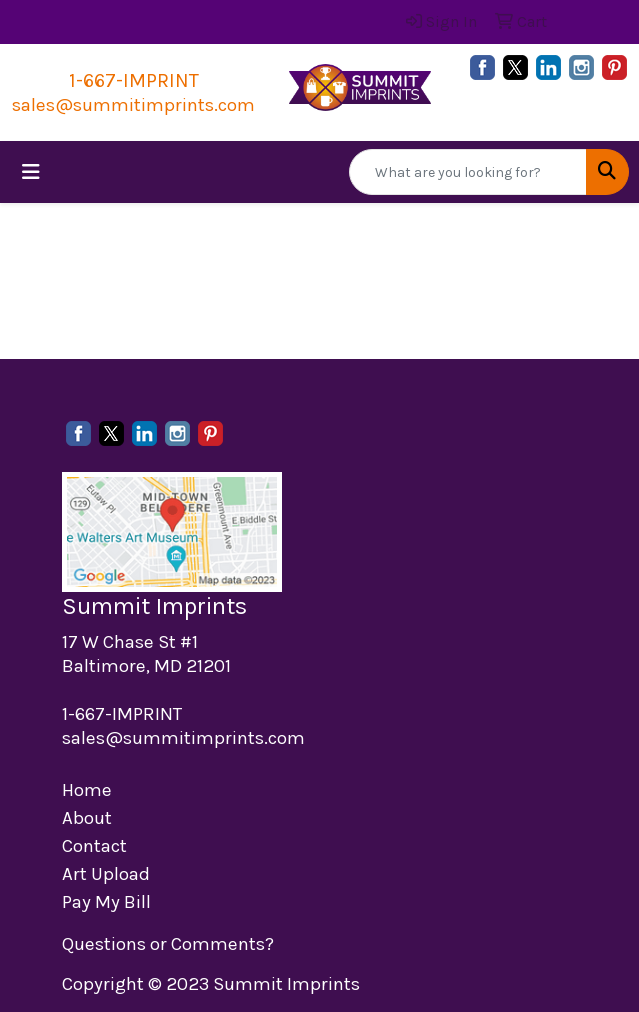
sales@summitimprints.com (133, 105)
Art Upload (106, 874)
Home (87, 790)
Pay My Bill (106, 902)
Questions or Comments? (168, 944)
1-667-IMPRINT (134, 80)
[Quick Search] (468, 172)
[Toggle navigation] (31, 172)
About (87, 818)
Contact (94, 846)
